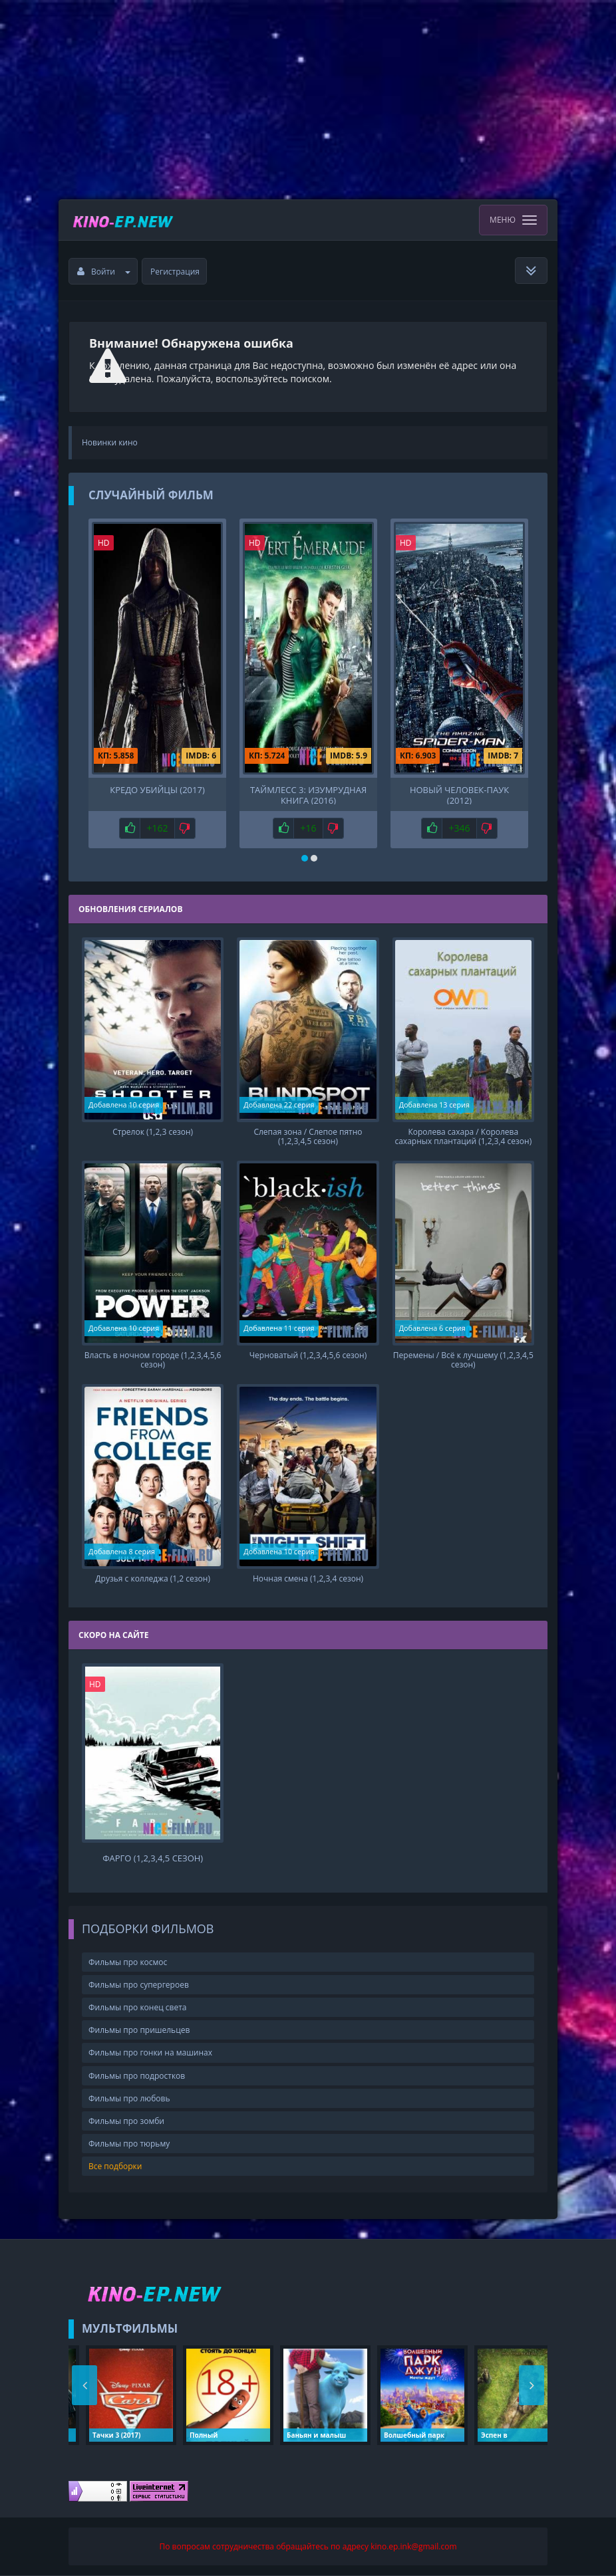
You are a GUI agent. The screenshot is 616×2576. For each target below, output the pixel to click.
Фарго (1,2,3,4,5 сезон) (152, 1858)
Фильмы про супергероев (138, 1984)
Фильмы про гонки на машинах (150, 2052)
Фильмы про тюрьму (129, 2143)
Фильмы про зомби (126, 2121)
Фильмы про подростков (136, 2075)
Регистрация (175, 271)
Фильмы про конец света (137, 2007)
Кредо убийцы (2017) (157, 790)
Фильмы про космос (127, 1962)
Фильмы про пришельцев (139, 2030)
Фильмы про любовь (129, 2098)
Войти (103, 271)
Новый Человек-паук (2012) (459, 794)
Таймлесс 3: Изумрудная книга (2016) (308, 794)
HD (104, 542)
